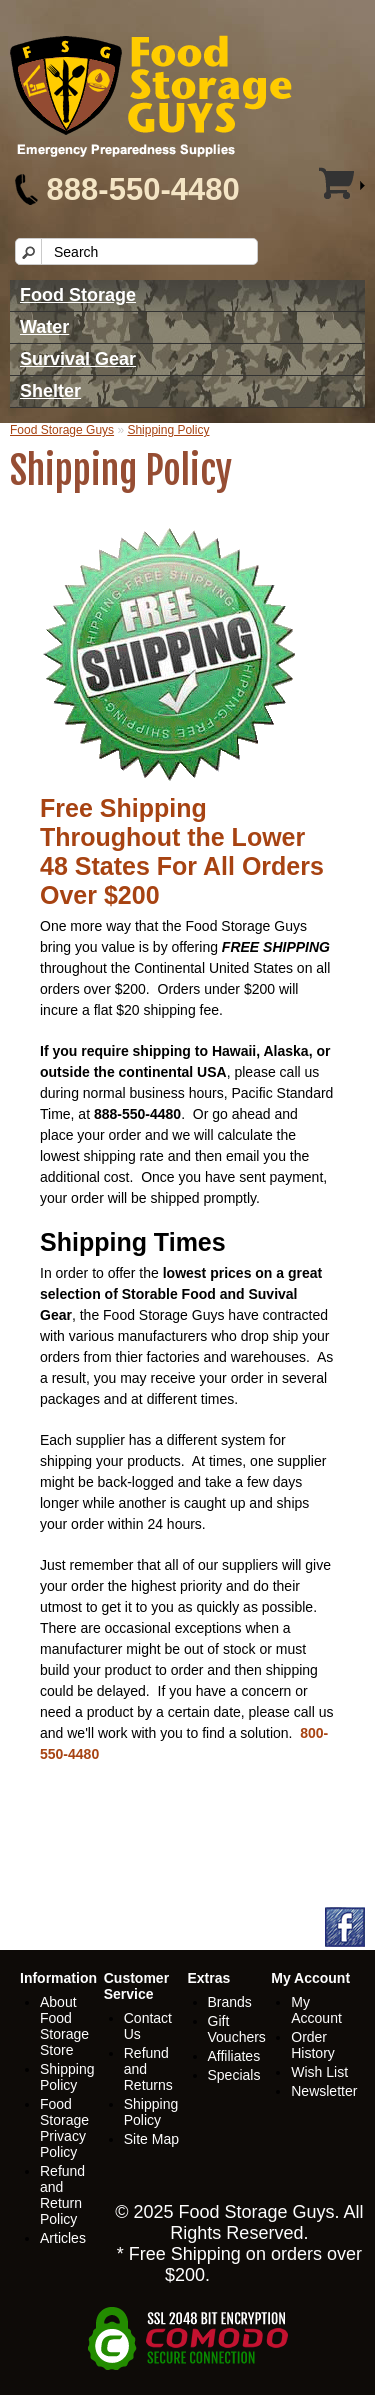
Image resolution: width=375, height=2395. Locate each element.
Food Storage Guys (62, 430)
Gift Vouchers (237, 2029)
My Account (316, 2010)
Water (44, 327)
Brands (230, 2002)
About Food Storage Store (64, 2026)
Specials (234, 2075)
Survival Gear (78, 359)
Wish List (319, 2072)
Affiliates (234, 2056)
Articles (63, 2238)
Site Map (151, 2139)
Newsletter (324, 2091)
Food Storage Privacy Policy (64, 2128)
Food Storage (78, 295)
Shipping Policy (168, 430)
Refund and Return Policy (62, 2195)
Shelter (50, 391)
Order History (313, 2045)
